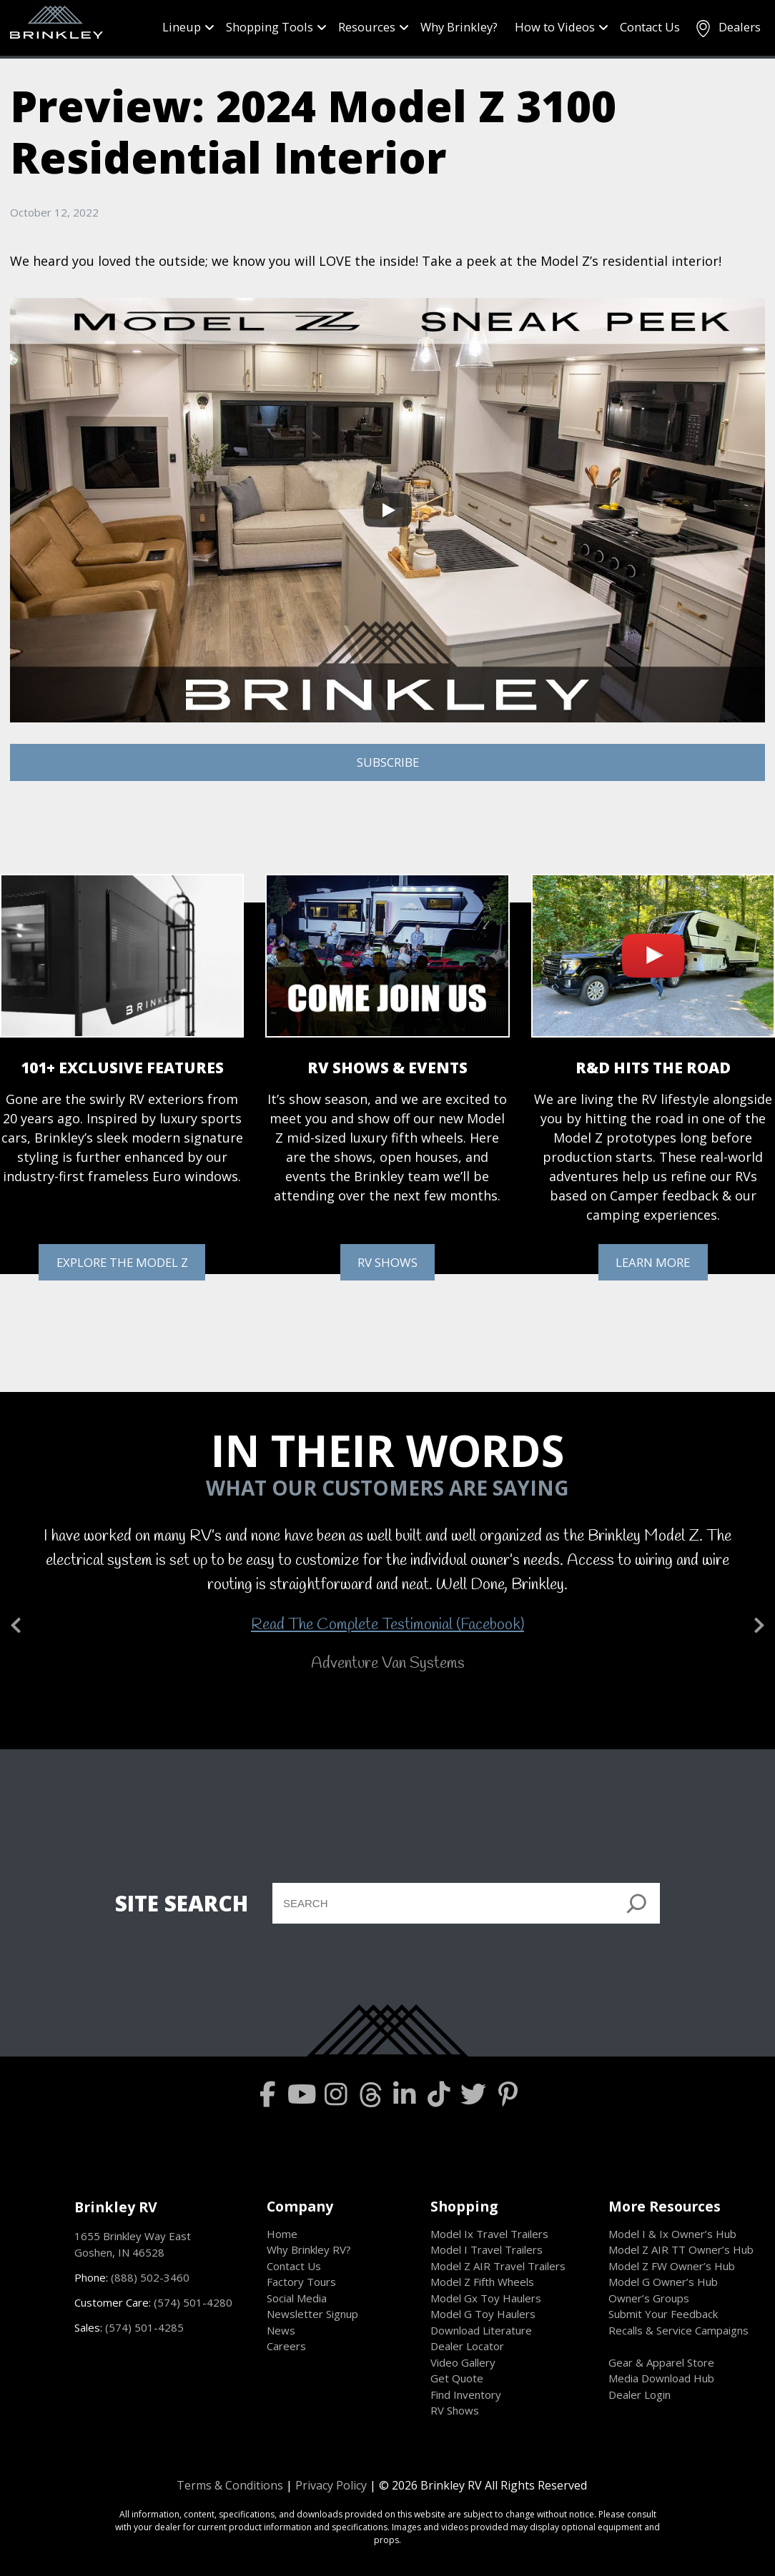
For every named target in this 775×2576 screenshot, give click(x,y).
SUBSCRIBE (388, 762)
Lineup (181, 27)
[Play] (387, 510)
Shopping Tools (269, 27)
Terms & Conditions (230, 2485)
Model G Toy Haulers (482, 2314)
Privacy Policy (331, 2485)
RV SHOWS (387, 1262)
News (281, 2330)
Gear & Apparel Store (661, 2362)
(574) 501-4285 (144, 2327)
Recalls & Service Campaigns (678, 2330)
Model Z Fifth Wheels (482, 2281)
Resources (366, 27)
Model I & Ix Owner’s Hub (672, 2234)
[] (636, 1903)
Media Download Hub (661, 2378)
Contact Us (650, 27)
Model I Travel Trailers (486, 2249)
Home (282, 2234)
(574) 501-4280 (193, 2302)
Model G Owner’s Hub (663, 2281)
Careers (286, 2346)
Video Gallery (462, 2362)
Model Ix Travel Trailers (489, 2234)
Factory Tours (301, 2281)
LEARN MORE (653, 1262)
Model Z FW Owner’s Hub (671, 2266)
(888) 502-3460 (150, 2277)
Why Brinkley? (459, 27)
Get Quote (456, 2378)
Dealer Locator (467, 2346)
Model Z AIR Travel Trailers (498, 2266)
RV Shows (454, 2410)
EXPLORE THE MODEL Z (122, 1262)
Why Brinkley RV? (309, 2249)
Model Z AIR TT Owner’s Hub (681, 2249)
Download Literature (481, 2330)
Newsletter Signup (312, 2314)
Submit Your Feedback (663, 2314)
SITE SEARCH (181, 1903)
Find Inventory (465, 2394)
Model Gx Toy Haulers (485, 2298)
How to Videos (555, 27)
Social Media (297, 2298)
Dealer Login (639, 2394)
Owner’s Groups (648, 2298)
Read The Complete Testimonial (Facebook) (387, 1625)
